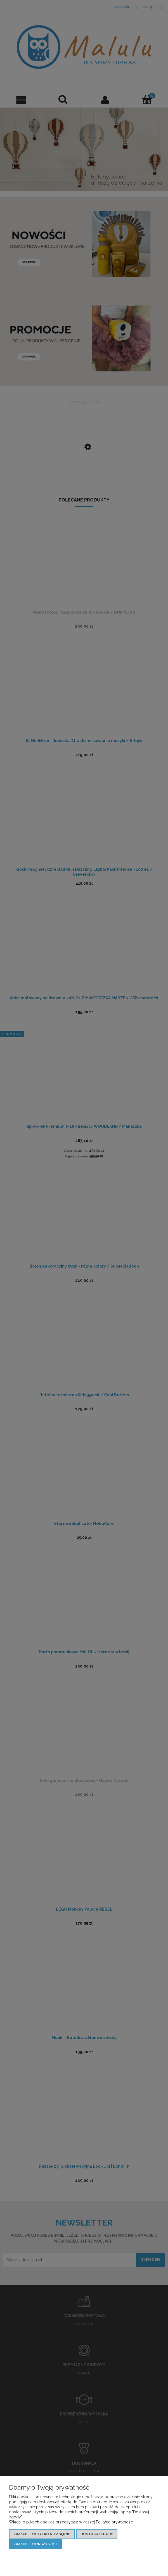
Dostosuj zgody (97, 2534)
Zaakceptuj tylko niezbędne (41, 2534)
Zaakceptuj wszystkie (35, 2544)
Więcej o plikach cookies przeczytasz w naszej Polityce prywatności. (71, 2522)
